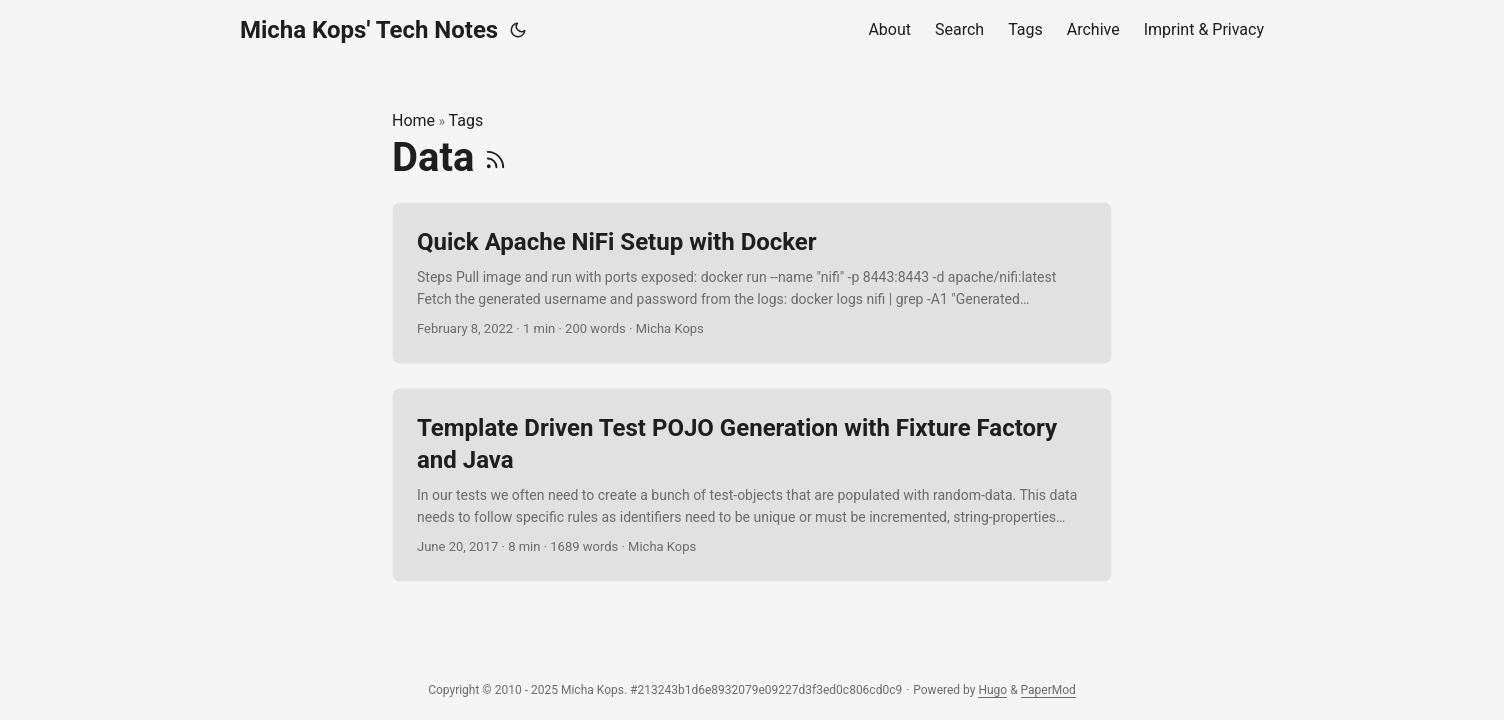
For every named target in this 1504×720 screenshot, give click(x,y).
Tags (466, 120)
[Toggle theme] (518, 30)
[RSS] (495, 157)
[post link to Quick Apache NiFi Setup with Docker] (752, 283)
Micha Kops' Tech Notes (369, 30)
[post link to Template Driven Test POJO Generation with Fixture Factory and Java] (752, 485)
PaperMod (1048, 690)
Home (413, 120)
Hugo (992, 690)
